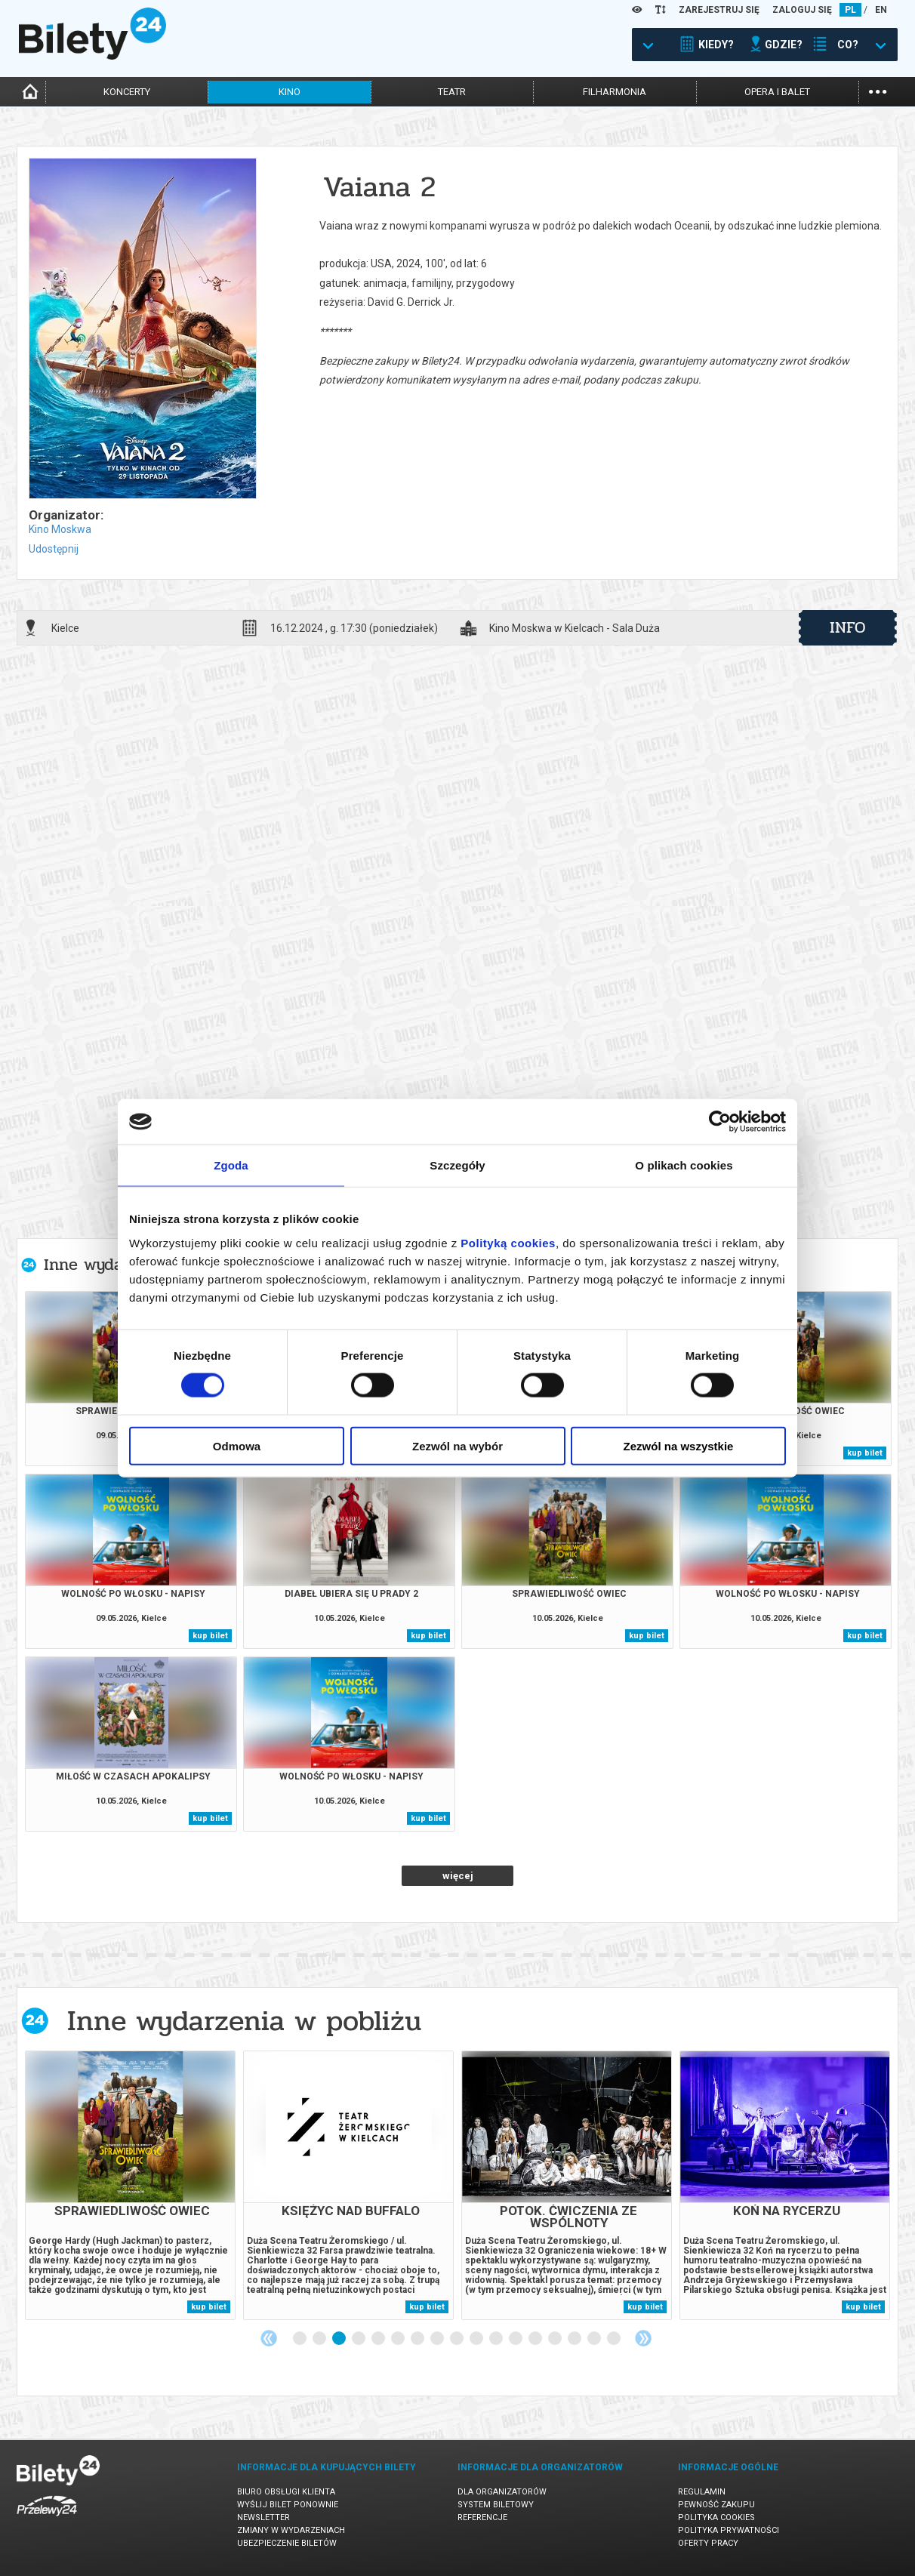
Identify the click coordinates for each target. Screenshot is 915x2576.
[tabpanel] (130, 2185)
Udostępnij (54, 549)
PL (850, 10)
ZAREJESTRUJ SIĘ (719, 10)
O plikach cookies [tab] (683, 1165)
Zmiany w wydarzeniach (291, 2530)
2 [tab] (320, 2338)
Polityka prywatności (728, 2530)
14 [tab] (555, 2338)
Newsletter (263, 2517)
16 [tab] (594, 2338)
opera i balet (777, 91)
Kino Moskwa (60, 529)
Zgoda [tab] (231, 1165)
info (848, 627)
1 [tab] (300, 2338)
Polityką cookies (508, 1242)
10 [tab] (477, 2338)
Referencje (482, 2517)
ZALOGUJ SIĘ (802, 10)
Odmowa (236, 1445)
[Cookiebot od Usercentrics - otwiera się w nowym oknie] (720, 1122)
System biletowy (496, 2505)
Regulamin (702, 2492)
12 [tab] (516, 2338)
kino (289, 91)
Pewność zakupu (716, 2505)
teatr (452, 91)
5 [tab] (379, 2338)
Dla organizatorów (502, 2492)
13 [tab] (536, 2338)
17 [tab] (614, 2338)
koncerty (126, 91)
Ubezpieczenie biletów (287, 2543)
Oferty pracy (708, 2543)
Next (643, 2338)
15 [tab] (575, 2338)
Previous (268, 2338)
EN (881, 10)
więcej (457, 1875)
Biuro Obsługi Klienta (286, 2492)
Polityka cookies (716, 2517)
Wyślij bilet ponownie (287, 2505)
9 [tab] (457, 2338)
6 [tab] (398, 2338)
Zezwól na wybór (457, 1445)
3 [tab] (339, 2338)
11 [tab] (496, 2338)
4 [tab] (359, 2338)
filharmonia (614, 91)
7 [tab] (418, 2338)
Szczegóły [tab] (457, 1165)
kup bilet (865, 1453)
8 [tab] (437, 2338)
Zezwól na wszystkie (679, 1445)
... (877, 90)
